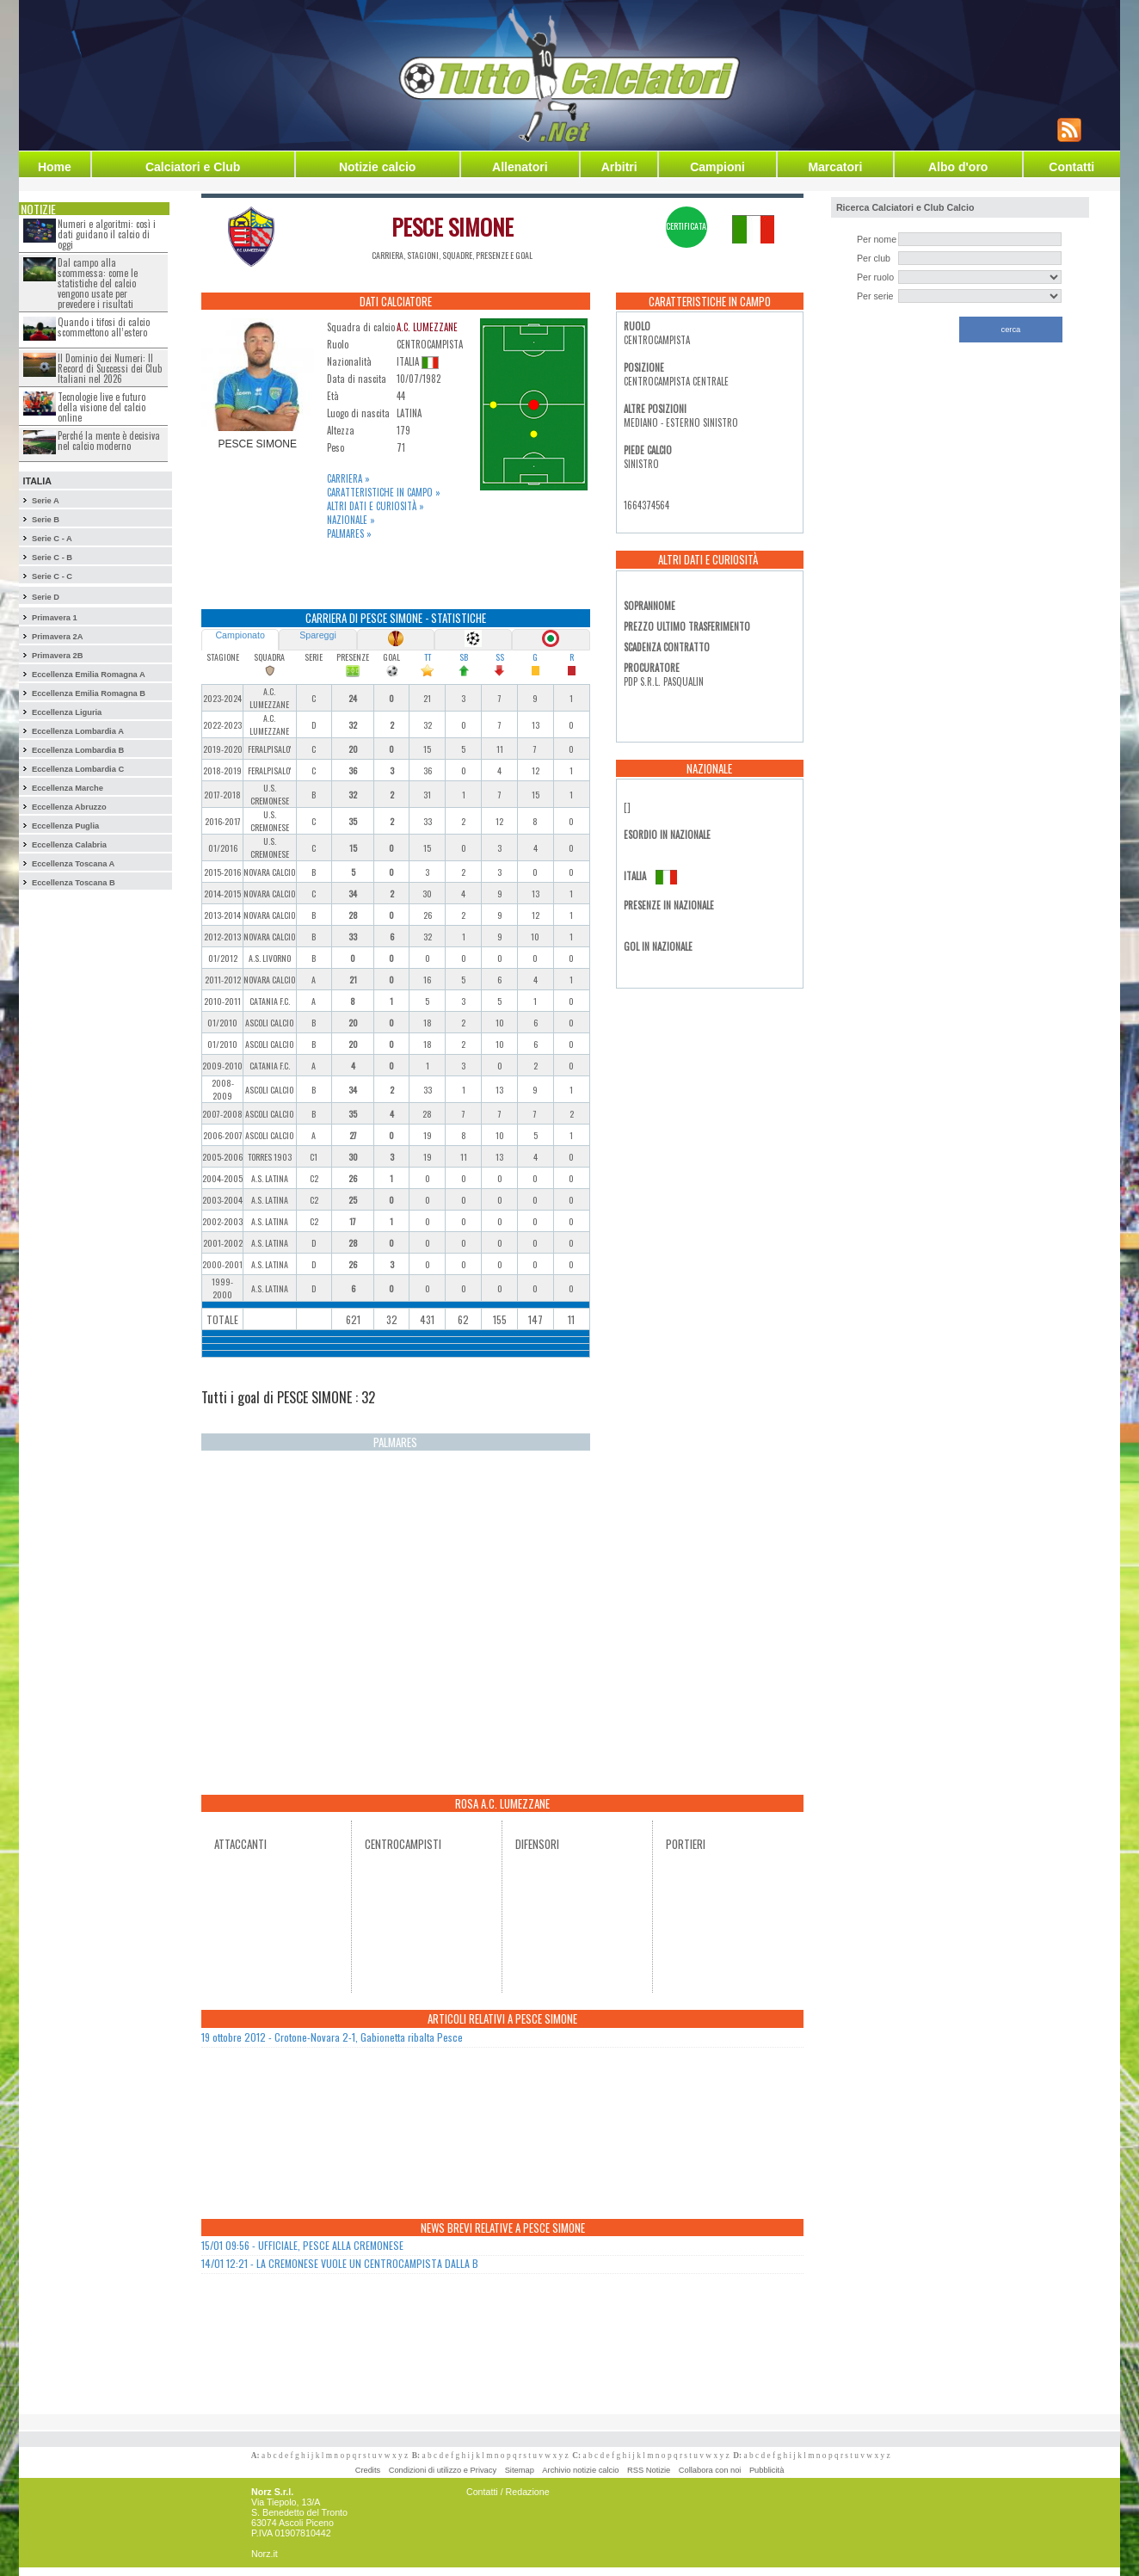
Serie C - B (52, 557)
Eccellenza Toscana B (73, 882)
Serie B (45, 519)
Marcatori (835, 167)
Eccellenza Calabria (69, 845)
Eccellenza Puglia (65, 826)
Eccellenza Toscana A (73, 864)
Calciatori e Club (192, 167)
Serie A (45, 500)
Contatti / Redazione (508, 2492)
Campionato (239, 635)
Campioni (717, 167)
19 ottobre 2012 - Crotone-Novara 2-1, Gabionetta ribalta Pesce (332, 2037)
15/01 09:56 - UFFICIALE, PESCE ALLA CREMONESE (302, 2245)
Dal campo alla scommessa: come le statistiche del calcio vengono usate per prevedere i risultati (98, 283)
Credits (368, 2470)
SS (500, 656)
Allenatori (520, 167)
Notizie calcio (377, 167)
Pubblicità (766, 2470)
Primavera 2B (57, 655)
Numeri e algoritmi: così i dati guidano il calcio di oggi (107, 234)
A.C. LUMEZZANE (427, 327)
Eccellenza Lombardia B (78, 750)
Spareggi (317, 635)
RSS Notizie (648, 2470)
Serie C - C (52, 576)
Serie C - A (52, 538)
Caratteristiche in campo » (383, 492)
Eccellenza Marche (67, 788)
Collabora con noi (710, 2470)
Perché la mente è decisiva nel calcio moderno (109, 440)
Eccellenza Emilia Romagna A (88, 674)
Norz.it (264, 2553)
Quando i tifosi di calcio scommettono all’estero (104, 327)
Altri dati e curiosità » (375, 506)
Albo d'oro (958, 167)
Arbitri (619, 167)
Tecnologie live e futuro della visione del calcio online (101, 406)
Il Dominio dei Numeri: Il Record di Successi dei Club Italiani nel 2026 (110, 368)
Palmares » (349, 533)
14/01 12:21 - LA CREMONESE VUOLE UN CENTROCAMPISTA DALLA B (339, 2263)
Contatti (1071, 167)
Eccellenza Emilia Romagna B (88, 693)
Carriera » (348, 478)
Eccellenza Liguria (67, 712)
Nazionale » (351, 520)
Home (54, 167)
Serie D (45, 597)
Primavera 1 (54, 617)
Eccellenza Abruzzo (69, 807)
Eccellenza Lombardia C (78, 769)
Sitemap (519, 2470)
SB (463, 656)
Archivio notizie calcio (580, 2470)
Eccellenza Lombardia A (78, 731)
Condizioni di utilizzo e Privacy (442, 2470)
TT (427, 656)
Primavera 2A (57, 636)
